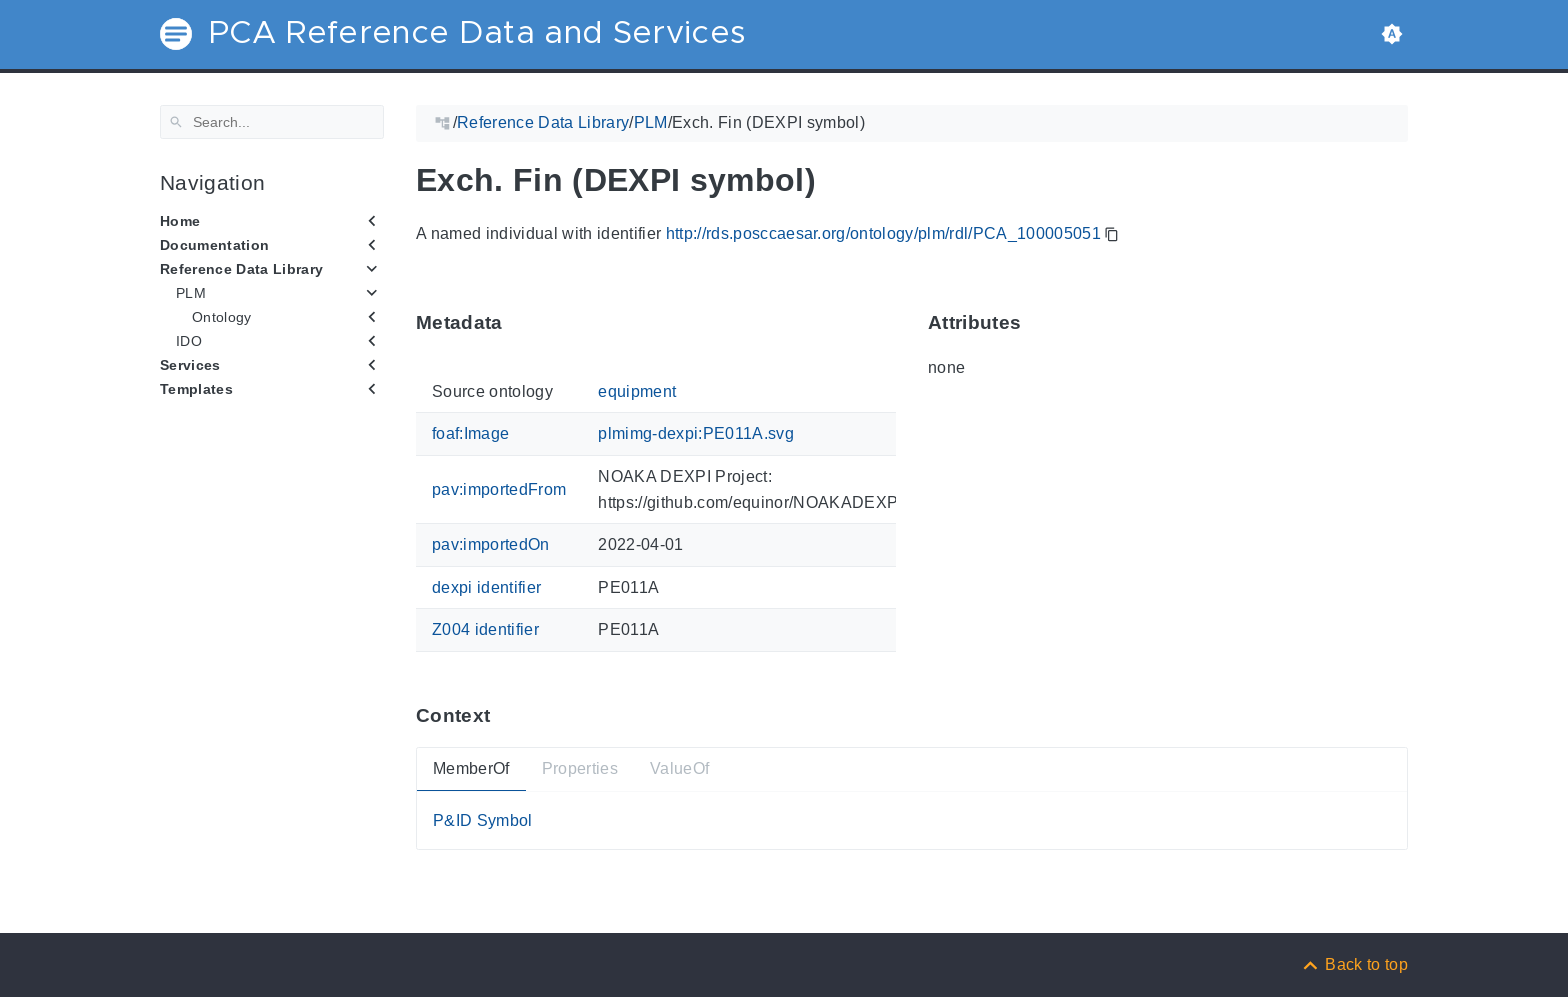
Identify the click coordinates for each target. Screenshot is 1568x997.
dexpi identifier (486, 586)
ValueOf (679, 768)
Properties (580, 768)
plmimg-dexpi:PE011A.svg (696, 433)
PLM (191, 293)
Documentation (214, 245)
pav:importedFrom (499, 489)
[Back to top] (1354, 964)
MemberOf (471, 768)
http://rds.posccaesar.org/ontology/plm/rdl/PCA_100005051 (883, 233)
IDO (189, 341)
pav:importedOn (491, 544)
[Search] (272, 122)
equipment (637, 391)
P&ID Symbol (483, 819)
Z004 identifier (485, 629)
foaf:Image (470, 433)
